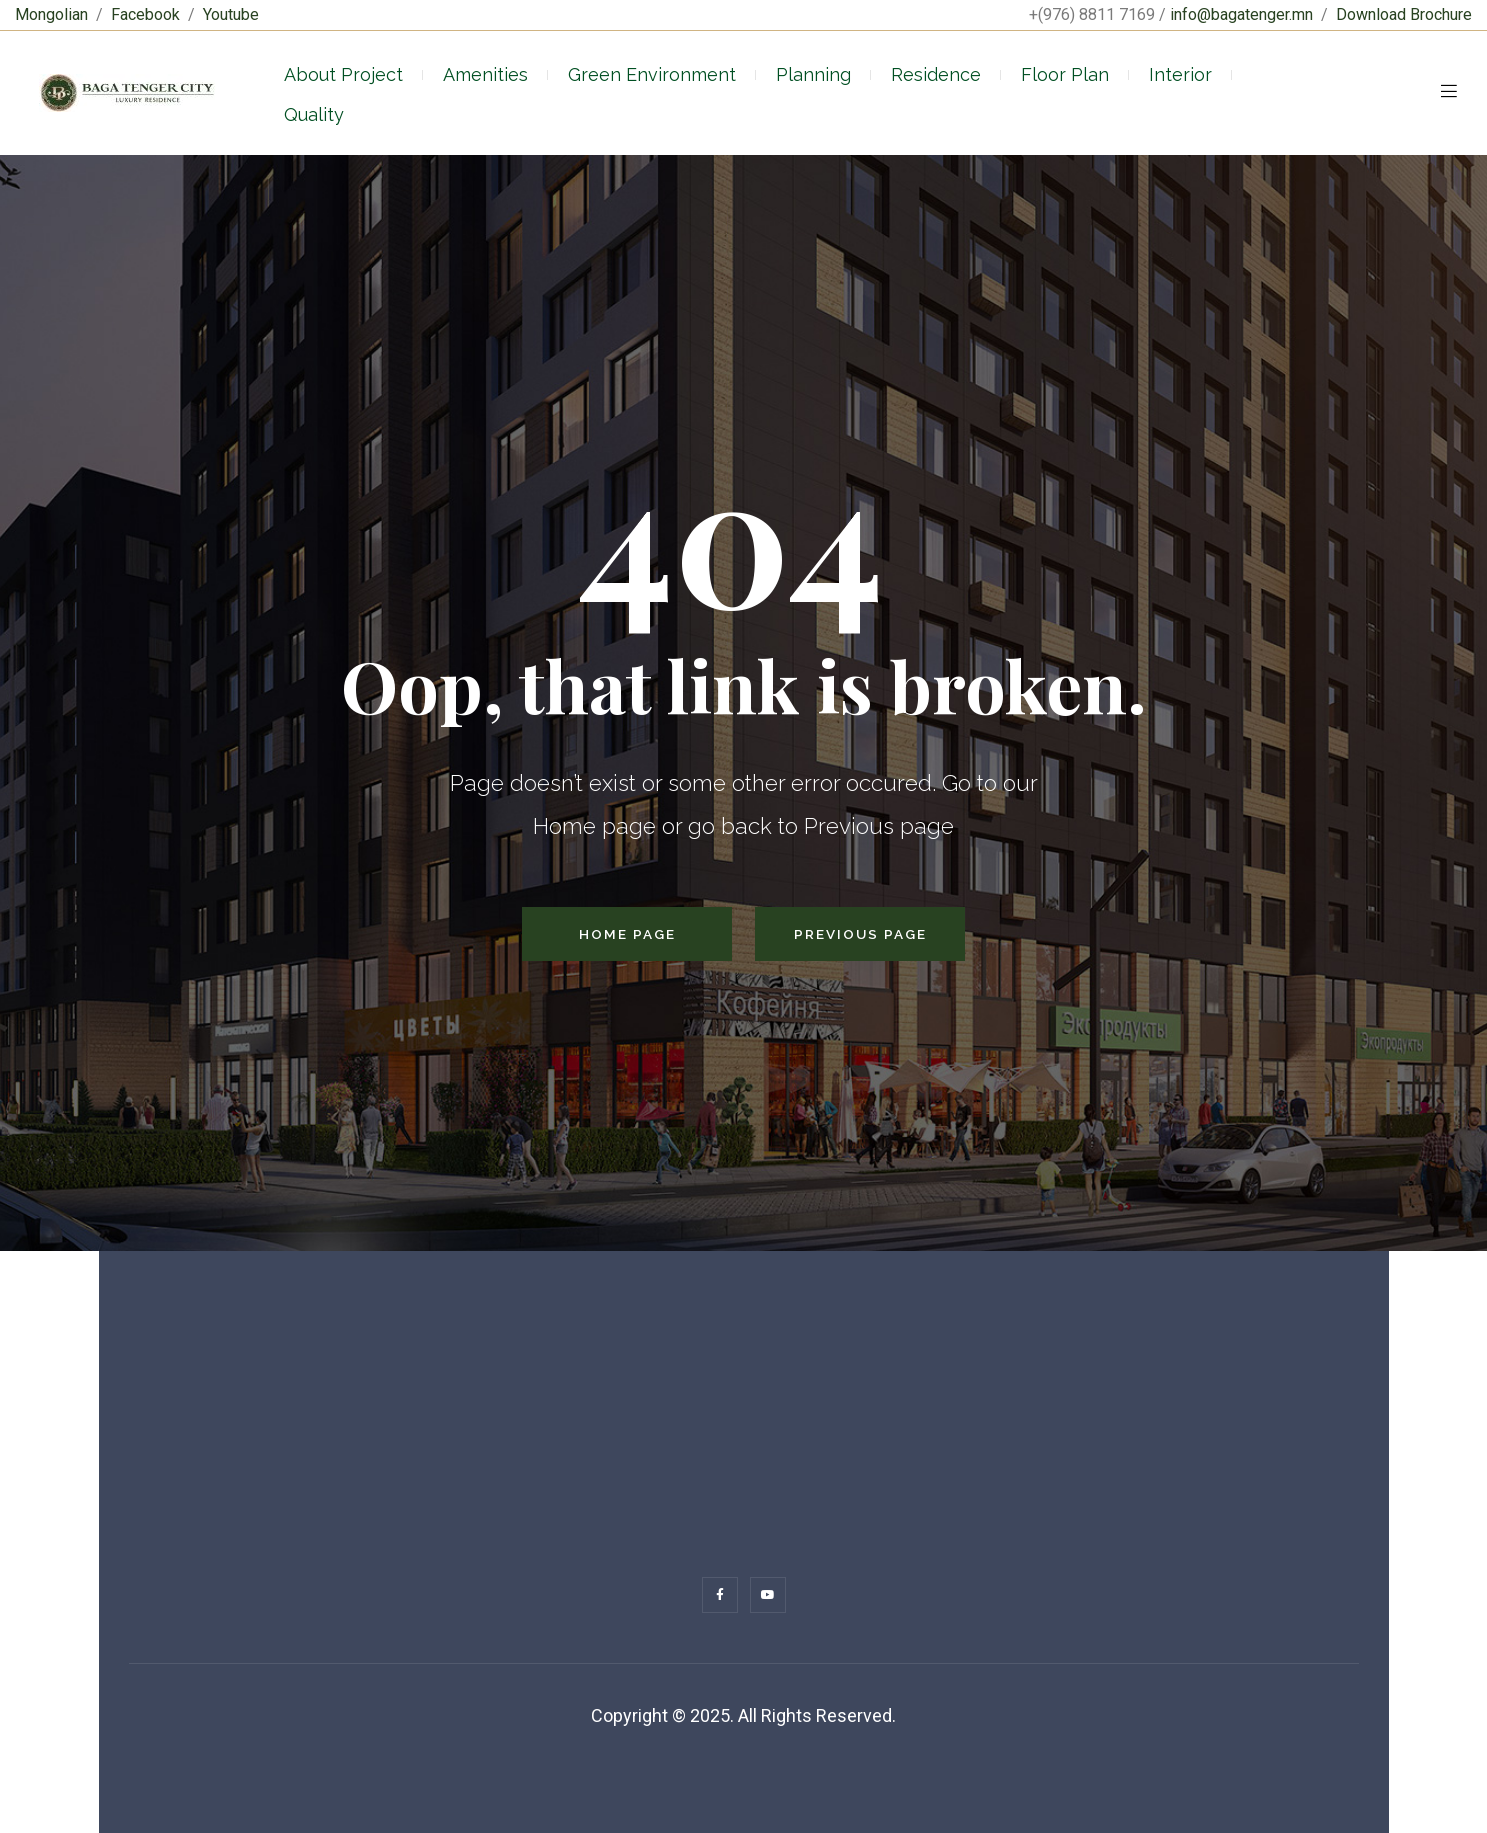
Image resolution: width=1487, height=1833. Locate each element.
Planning (813, 74)
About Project (343, 74)
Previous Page (860, 934)
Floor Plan (1065, 74)
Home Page (627, 934)
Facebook (145, 14)
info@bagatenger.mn (1241, 14)
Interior (1180, 74)
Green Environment (652, 74)
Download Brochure (1404, 14)
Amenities (485, 74)
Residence (936, 74)
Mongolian (51, 14)
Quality (314, 114)
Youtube (231, 14)
